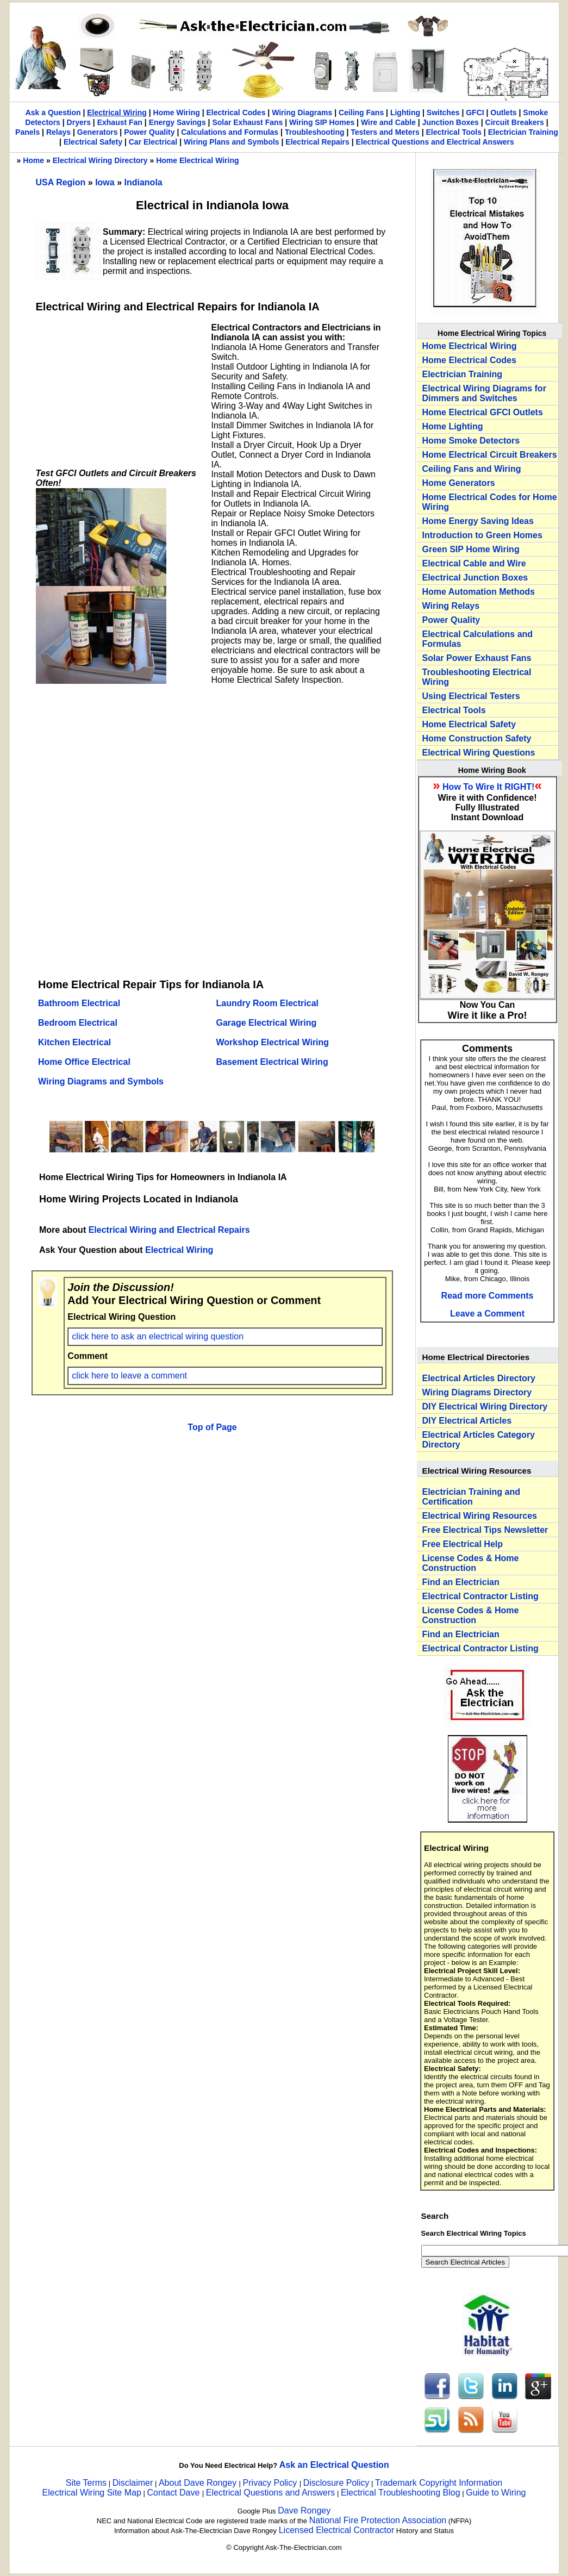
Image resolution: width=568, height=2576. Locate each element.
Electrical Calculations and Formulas (477, 638)
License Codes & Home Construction (470, 1563)
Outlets (503, 112)
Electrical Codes (235, 112)
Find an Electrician (461, 1582)
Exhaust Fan (119, 122)
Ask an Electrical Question (334, 2464)
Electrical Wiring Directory (100, 160)
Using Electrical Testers (471, 696)
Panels (27, 132)
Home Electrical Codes (469, 360)
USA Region (62, 182)
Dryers (79, 122)
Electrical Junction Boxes (475, 577)
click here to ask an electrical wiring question (158, 1336)
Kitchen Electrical (74, 1042)
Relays (58, 132)
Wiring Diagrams (302, 112)
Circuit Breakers (514, 122)
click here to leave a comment (129, 1375)
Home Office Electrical (84, 1061)
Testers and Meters (385, 132)
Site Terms (86, 2482)
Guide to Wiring (496, 2492)
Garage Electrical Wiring (266, 1022)
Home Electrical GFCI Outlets (482, 412)
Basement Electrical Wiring (272, 1061)
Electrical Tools (454, 132)
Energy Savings (177, 122)
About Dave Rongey (199, 2482)
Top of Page (212, 1427)
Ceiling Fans (361, 112)
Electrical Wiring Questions (478, 752)
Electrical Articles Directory (478, 1378)
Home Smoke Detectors (471, 440)
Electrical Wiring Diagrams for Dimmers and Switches (484, 393)
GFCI (475, 112)
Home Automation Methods (478, 591)
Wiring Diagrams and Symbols (101, 1081)
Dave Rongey (304, 2510)
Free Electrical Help (462, 1544)
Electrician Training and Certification (471, 1496)
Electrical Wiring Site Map (91, 2492)
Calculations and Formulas (229, 132)
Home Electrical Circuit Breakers (489, 454)
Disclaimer (133, 2482)
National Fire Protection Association (378, 2520)
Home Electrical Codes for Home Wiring (489, 502)
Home (33, 160)
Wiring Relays (451, 605)
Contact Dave (174, 2492)
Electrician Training (523, 132)
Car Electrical (153, 142)
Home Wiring (176, 112)
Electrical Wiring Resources (480, 1515)
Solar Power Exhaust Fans (477, 658)
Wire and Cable (388, 122)
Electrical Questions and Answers (270, 2492)
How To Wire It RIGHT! (488, 786)
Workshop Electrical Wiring (272, 1042)
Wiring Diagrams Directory (477, 1392)
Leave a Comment (487, 1313)
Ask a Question (53, 112)
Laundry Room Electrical (267, 1003)
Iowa (106, 182)
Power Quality (149, 132)
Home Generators (458, 483)
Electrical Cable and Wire (474, 563)
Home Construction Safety (477, 738)
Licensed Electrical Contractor (337, 2530)
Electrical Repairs (317, 142)
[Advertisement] (117, 391)
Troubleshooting (315, 132)
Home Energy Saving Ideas (478, 521)
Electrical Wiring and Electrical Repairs (169, 1229)
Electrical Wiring (117, 112)
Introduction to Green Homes (482, 535)
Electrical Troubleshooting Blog (400, 2492)
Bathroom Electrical (79, 1003)
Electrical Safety (93, 142)
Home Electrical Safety (469, 724)
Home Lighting (452, 426)
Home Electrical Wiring (197, 160)
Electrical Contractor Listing (480, 1596)
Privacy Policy (271, 2482)
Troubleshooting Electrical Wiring (477, 677)
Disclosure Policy (336, 2482)
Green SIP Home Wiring (471, 549)
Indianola (143, 182)
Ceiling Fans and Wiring (471, 468)
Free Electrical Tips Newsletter (485, 1530)
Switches (443, 112)
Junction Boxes (450, 122)
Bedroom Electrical (77, 1022)
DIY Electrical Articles (467, 1420)
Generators (97, 132)
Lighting (405, 112)
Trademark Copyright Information (438, 2482)
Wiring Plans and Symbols (231, 142)
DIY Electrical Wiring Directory (485, 1406)
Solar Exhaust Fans (247, 122)
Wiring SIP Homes (321, 122)
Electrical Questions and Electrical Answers (435, 142)
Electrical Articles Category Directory (478, 1439)
